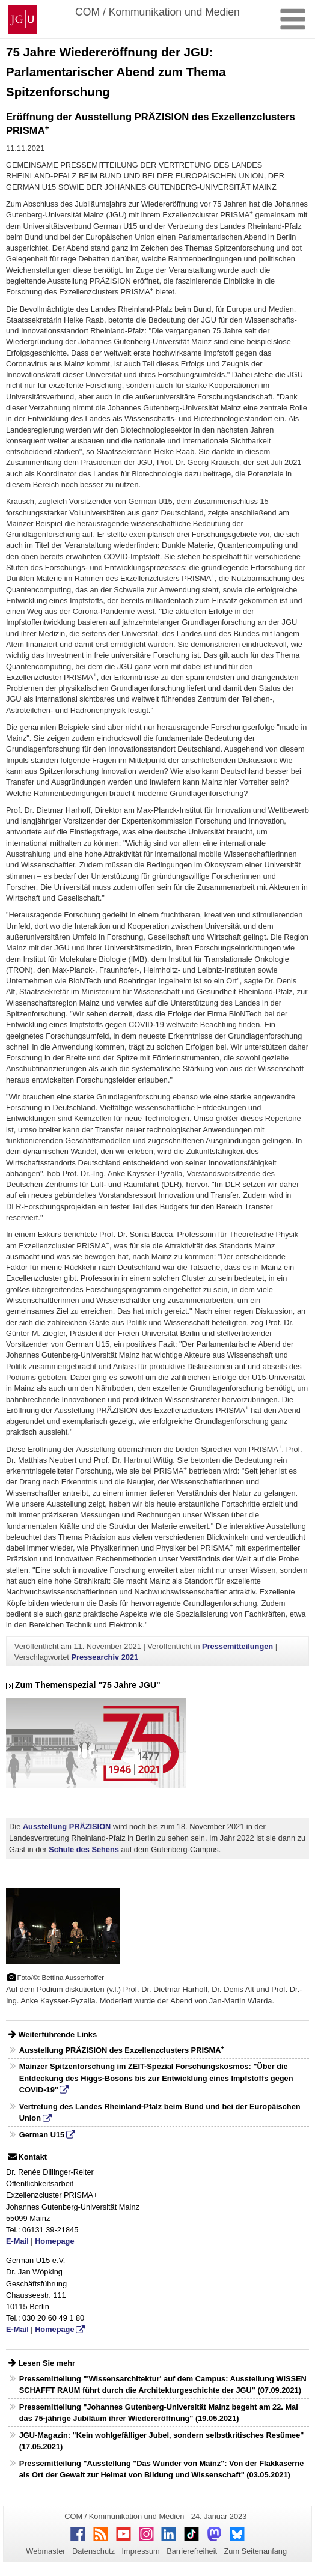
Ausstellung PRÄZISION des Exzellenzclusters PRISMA (121, 2050)
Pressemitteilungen (237, 1646)
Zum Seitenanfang (255, 2551)
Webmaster (45, 2551)
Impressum (140, 2551)
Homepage (54, 2241)
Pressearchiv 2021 (104, 1657)
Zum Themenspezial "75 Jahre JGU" (83, 1685)
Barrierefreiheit (192, 2551)
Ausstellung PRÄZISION (67, 1826)
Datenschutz (93, 2551)
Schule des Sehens (84, 1849)
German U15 (41, 2134)
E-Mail (17, 2241)
